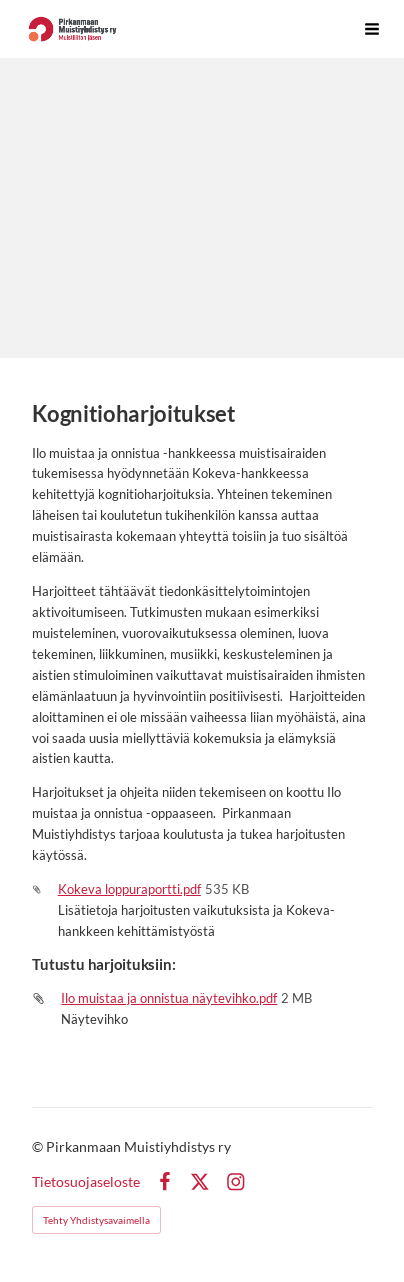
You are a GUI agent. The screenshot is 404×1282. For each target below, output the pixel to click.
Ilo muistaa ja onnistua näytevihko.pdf (169, 998)
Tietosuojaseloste (86, 1182)
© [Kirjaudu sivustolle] (39, 1146)
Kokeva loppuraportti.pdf (129, 889)
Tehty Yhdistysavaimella (96, 1220)
